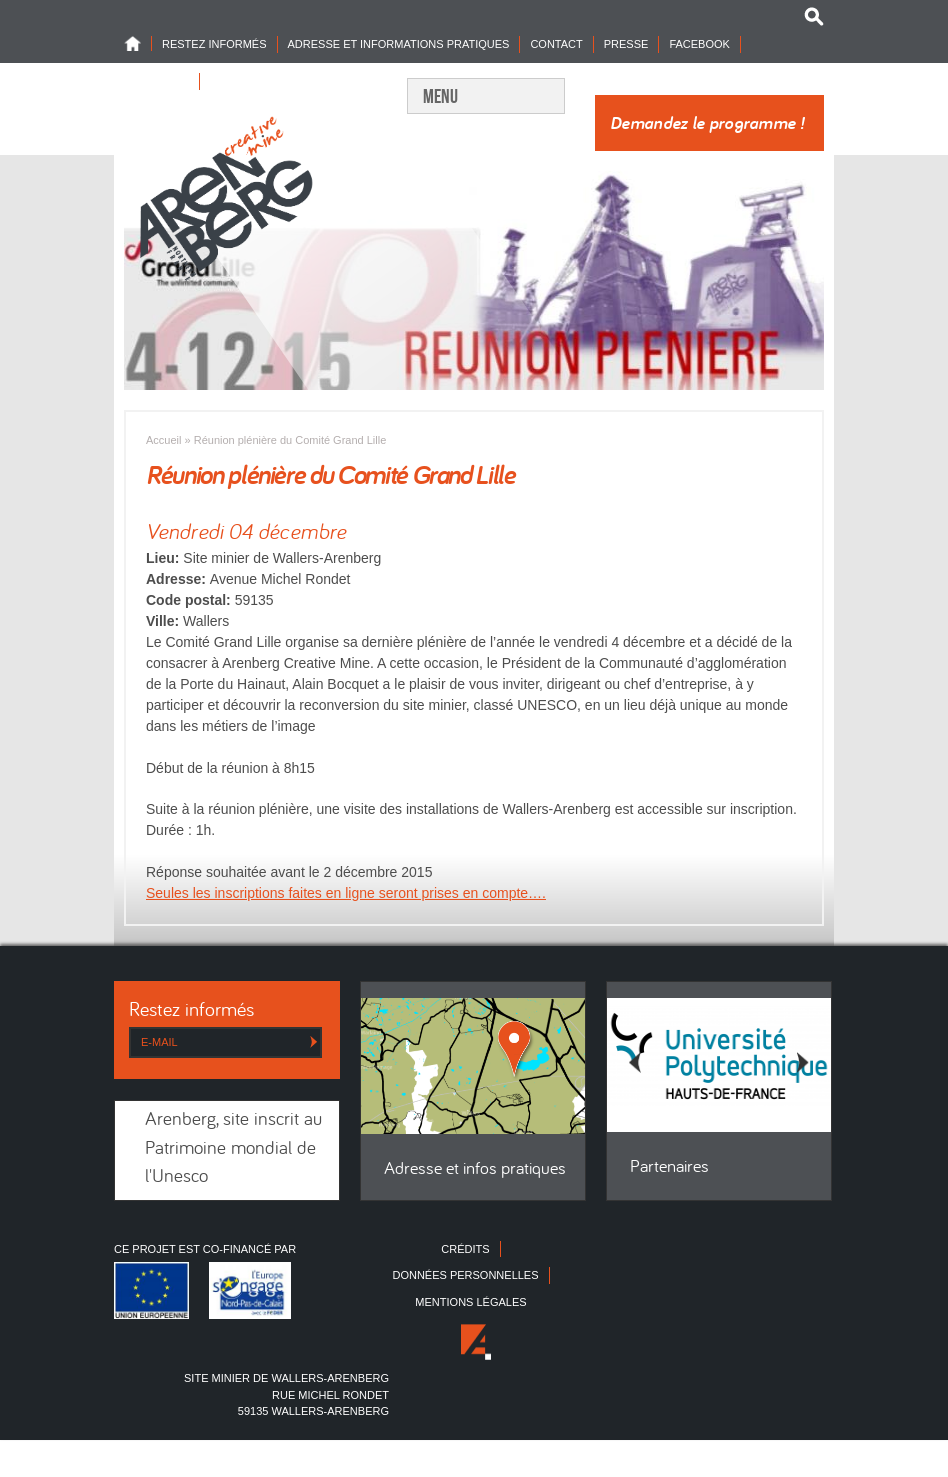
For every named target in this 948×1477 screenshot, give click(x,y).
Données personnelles (465, 1275)
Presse (626, 44)
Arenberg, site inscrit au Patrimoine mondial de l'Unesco (233, 1149)
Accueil (163, 440)
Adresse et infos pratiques (475, 1169)
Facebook (699, 44)
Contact (556, 44)
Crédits (465, 1249)
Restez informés (214, 44)
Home (138, 43)
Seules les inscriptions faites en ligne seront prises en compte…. (346, 893)
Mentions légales (470, 1302)
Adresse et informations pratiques (399, 44)
